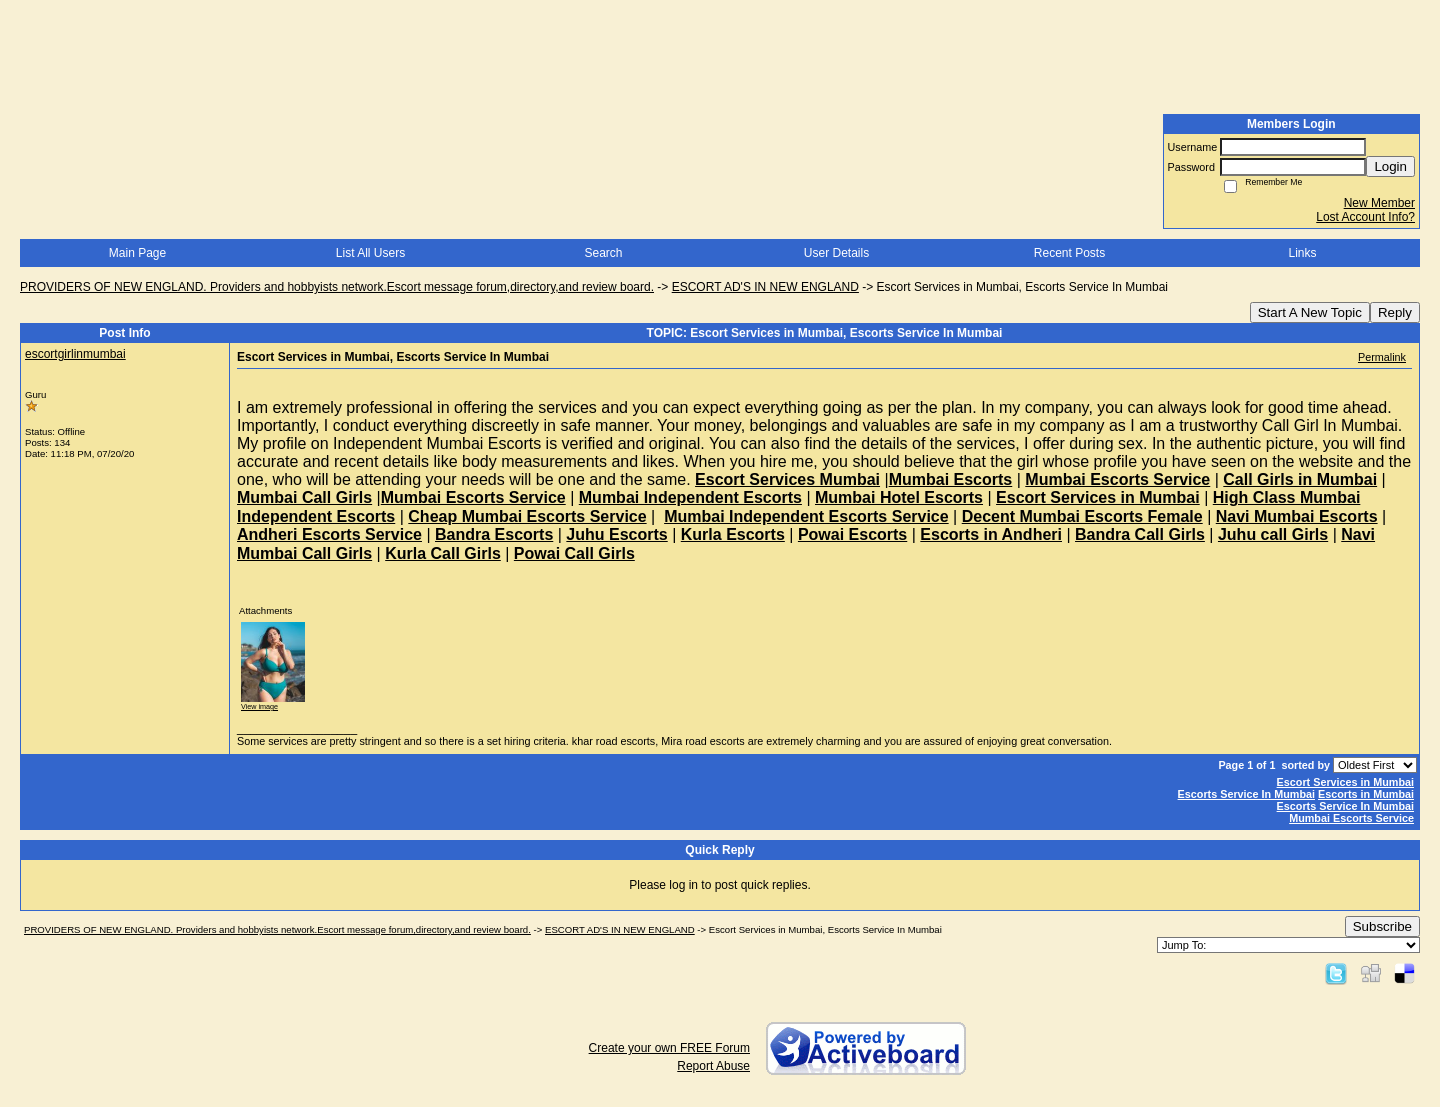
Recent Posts (1069, 253)
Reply (1395, 312)
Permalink (1382, 357)
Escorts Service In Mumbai (1246, 794)
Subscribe (1382, 926)
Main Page (137, 253)
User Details (836, 253)
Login (1390, 166)
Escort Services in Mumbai (1345, 782)
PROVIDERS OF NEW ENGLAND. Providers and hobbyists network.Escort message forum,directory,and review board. (337, 287)
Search (603, 253)
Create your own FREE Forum (669, 1048)
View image (259, 706)
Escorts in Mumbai (1366, 794)
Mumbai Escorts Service (1351, 818)
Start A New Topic (1310, 312)
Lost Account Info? (1365, 217)
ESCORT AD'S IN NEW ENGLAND (765, 287)
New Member (1379, 203)
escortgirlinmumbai (75, 354)
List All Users (370, 253)
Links (1302, 253)
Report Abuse (713, 1066)
